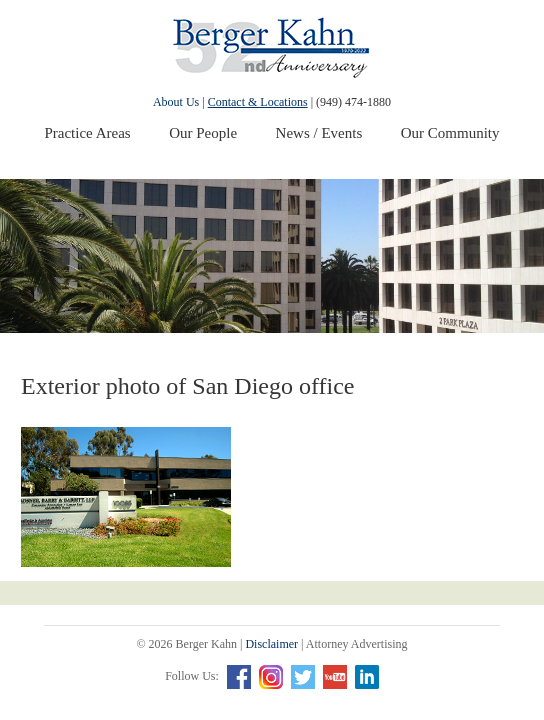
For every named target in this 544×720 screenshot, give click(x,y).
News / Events (319, 133)
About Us (176, 102)
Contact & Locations (258, 102)
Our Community (450, 133)
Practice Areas (87, 133)
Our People (203, 133)
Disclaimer (271, 644)
